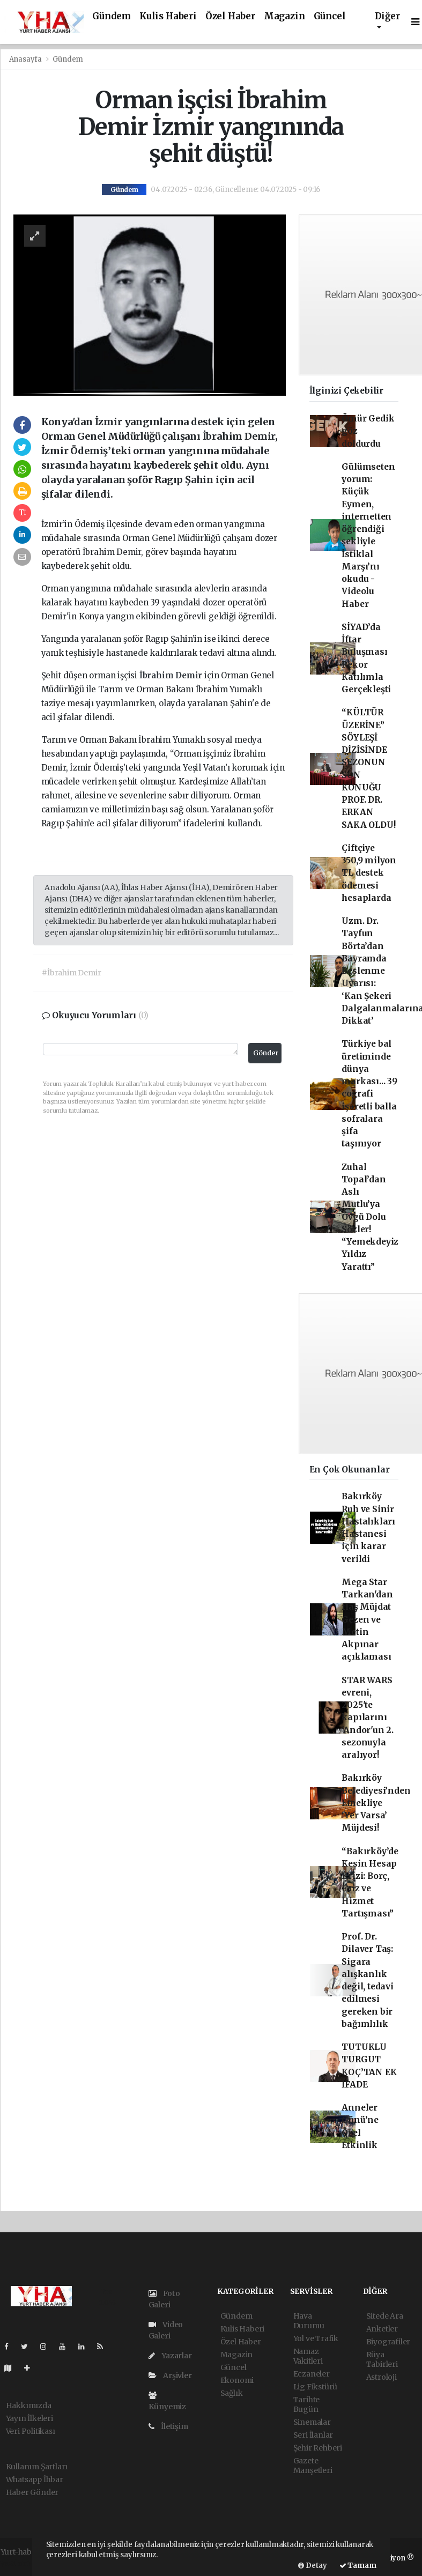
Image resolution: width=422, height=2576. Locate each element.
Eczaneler (311, 2374)
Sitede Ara (384, 2316)
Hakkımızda (28, 2405)
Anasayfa (26, 59)
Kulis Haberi (168, 16)
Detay (312, 2565)
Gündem (111, 16)
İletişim (168, 2426)
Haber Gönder (32, 2492)
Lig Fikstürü (315, 2387)
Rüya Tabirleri (382, 2359)
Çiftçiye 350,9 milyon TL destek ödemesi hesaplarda (369, 873)
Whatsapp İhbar (34, 2479)
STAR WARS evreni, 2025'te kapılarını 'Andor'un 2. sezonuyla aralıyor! (368, 1717)
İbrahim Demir (171, 675)
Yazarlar (170, 2355)
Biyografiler (388, 2341)
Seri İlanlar (313, 2435)
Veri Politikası (30, 2431)
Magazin (284, 16)
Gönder (266, 1053)
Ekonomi (237, 2380)
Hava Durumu (308, 2320)
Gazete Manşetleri (312, 2465)
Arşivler (170, 2375)
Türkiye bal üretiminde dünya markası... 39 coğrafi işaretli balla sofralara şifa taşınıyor (369, 1094)
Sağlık (231, 2393)
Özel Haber (230, 16)
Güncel (330, 16)
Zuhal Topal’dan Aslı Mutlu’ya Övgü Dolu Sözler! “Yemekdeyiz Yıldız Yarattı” (370, 1217)
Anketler (382, 2329)
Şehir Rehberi (318, 2448)
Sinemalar (312, 2422)
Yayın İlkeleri (29, 2418)
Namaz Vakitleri (308, 2356)
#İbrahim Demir (71, 973)
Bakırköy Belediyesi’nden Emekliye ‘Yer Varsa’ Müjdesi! (376, 1803)
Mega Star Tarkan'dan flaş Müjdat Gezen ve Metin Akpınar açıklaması (367, 1619)
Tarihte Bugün (306, 2404)
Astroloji (381, 2377)
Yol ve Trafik (316, 2338)
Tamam (357, 2565)
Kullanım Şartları (37, 2466)
